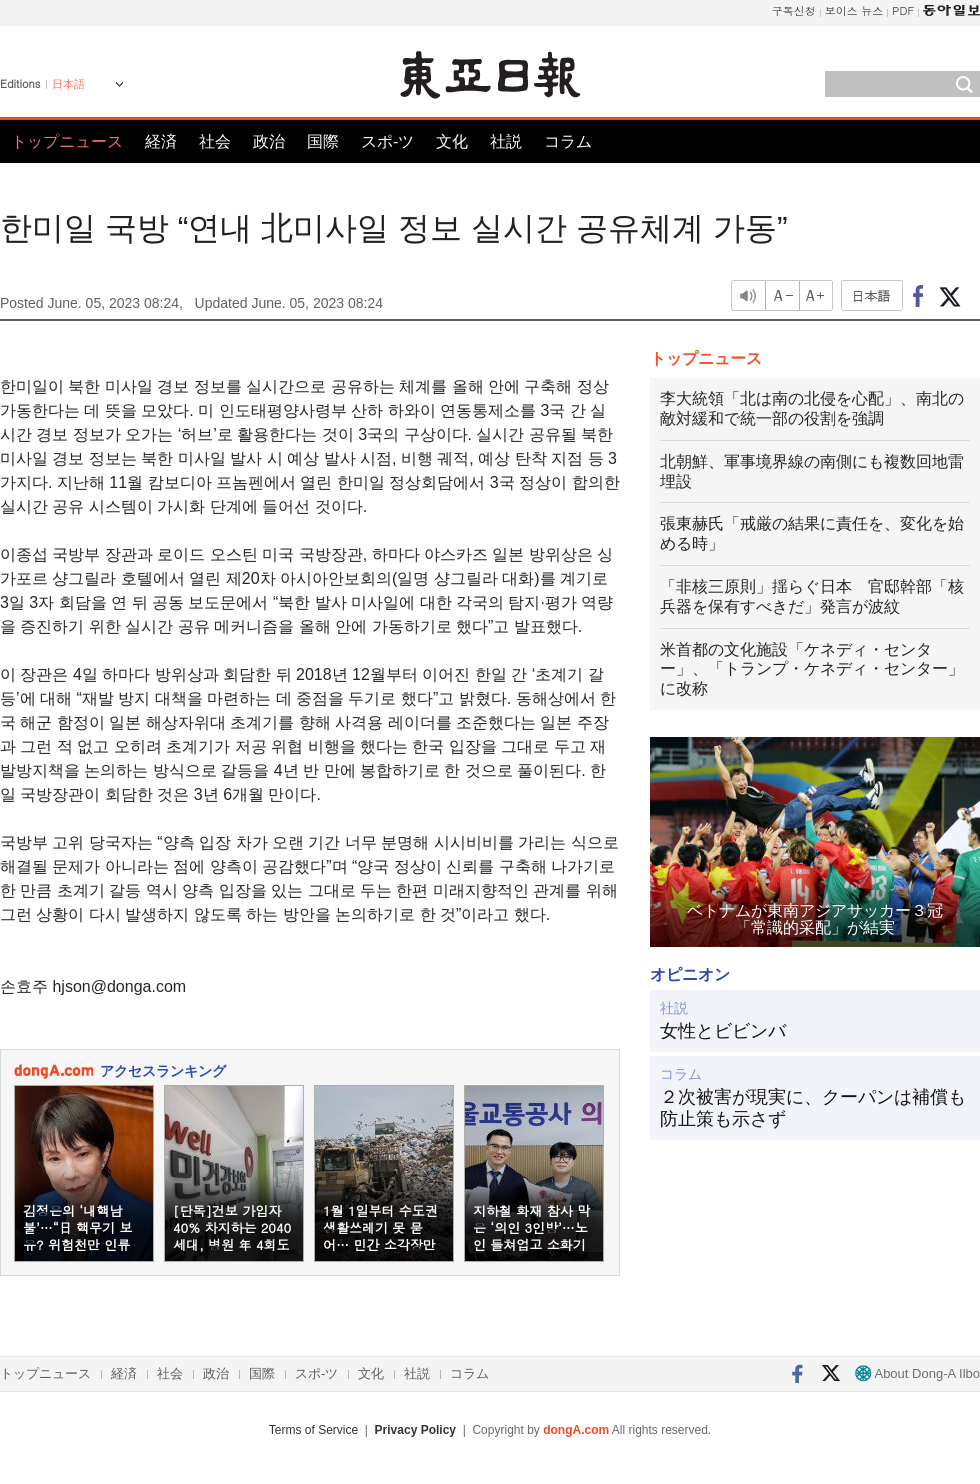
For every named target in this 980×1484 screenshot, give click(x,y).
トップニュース (67, 141)
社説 (506, 141)
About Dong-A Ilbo (917, 1373)
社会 (215, 141)
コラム (568, 141)
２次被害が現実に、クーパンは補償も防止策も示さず (813, 1108)
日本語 (68, 84)
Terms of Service (313, 1430)
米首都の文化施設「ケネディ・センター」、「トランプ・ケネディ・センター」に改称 (812, 669)
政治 (269, 141)
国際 (323, 141)
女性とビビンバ (723, 1031)
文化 (452, 141)
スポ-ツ (387, 141)
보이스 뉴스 (854, 10)
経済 (161, 141)
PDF (903, 10)
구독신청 (794, 10)
